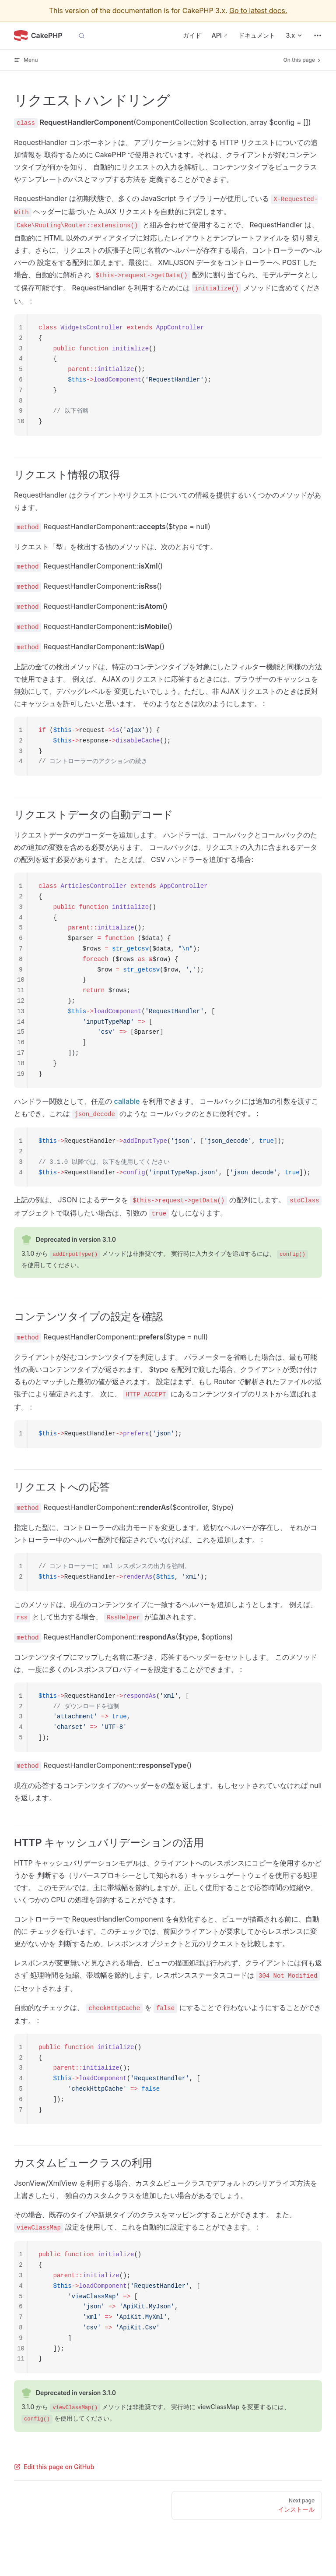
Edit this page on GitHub (54, 2466)
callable (127, 1101)
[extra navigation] (317, 35)
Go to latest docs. (258, 10)
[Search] (81, 35)
